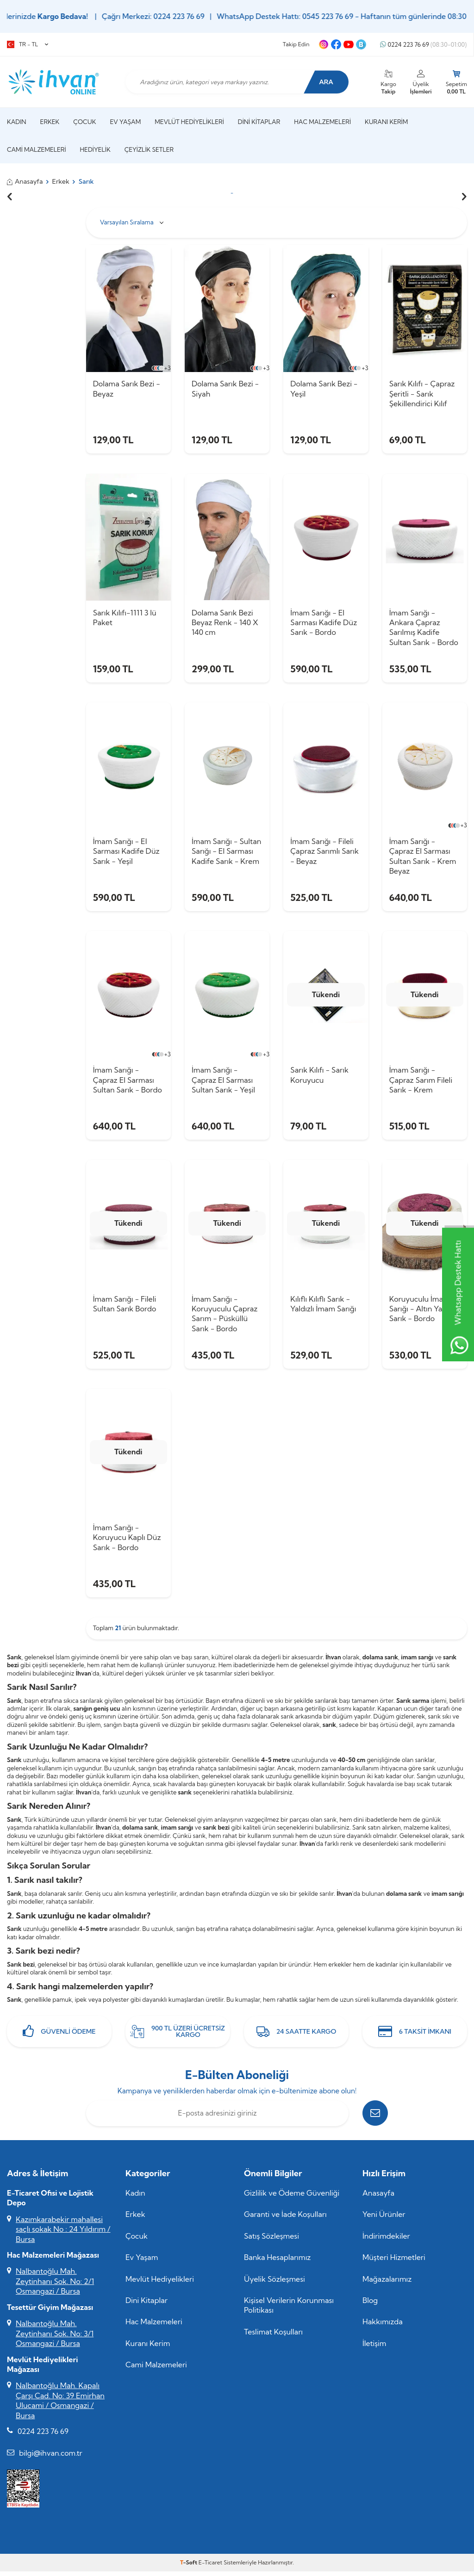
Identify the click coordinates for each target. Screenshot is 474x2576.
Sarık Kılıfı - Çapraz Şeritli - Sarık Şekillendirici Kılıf (422, 393)
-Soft (189, 2567)
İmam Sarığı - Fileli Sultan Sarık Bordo (124, 1306)
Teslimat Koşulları (273, 2336)
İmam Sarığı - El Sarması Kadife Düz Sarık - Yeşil (126, 852)
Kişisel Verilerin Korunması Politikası (289, 2309)
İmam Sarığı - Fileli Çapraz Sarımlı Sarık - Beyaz (324, 852)
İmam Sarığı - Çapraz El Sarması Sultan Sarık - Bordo (127, 1082)
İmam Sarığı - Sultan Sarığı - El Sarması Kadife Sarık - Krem (226, 852)
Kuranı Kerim (386, 121)
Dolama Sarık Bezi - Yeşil (323, 388)
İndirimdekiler (386, 2240)
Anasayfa (25, 181)
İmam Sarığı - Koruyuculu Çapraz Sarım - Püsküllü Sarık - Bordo (224, 1316)
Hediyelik (95, 149)
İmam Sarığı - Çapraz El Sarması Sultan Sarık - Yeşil (223, 1082)
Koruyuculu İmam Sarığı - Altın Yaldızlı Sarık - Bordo (423, 1311)
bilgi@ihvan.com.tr (50, 2457)
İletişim (374, 2348)
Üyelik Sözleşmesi (274, 2283)
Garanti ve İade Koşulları (285, 2218)
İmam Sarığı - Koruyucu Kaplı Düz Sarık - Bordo (127, 1541)
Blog (370, 2304)
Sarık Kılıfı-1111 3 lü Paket (124, 617)
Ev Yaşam (125, 121)
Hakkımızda (382, 2326)
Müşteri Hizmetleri (393, 2261)
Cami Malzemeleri (36, 149)
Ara (325, 82)
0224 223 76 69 (423, 45)
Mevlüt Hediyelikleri (189, 121)
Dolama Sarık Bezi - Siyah (225, 388)
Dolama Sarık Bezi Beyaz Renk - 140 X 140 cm (225, 623)
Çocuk (84, 121)
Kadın (16, 121)
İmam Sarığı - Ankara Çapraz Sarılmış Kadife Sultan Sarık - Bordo (423, 627)
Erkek (50, 121)
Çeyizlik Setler (149, 149)
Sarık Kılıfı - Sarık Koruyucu (319, 1077)
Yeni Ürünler (383, 2218)
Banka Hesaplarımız (277, 2261)
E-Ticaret (210, 2567)
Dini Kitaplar (259, 121)
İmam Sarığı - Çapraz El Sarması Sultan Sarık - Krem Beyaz (422, 857)
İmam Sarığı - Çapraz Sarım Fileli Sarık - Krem (421, 1082)
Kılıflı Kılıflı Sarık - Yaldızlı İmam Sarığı (323, 1306)
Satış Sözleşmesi (271, 2240)
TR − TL (27, 44)
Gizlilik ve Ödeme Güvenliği (291, 2197)
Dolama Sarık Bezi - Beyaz (126, 388)
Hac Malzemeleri (322, 121)
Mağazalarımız (387, 2283)
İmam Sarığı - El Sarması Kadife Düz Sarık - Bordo (323, 623)
